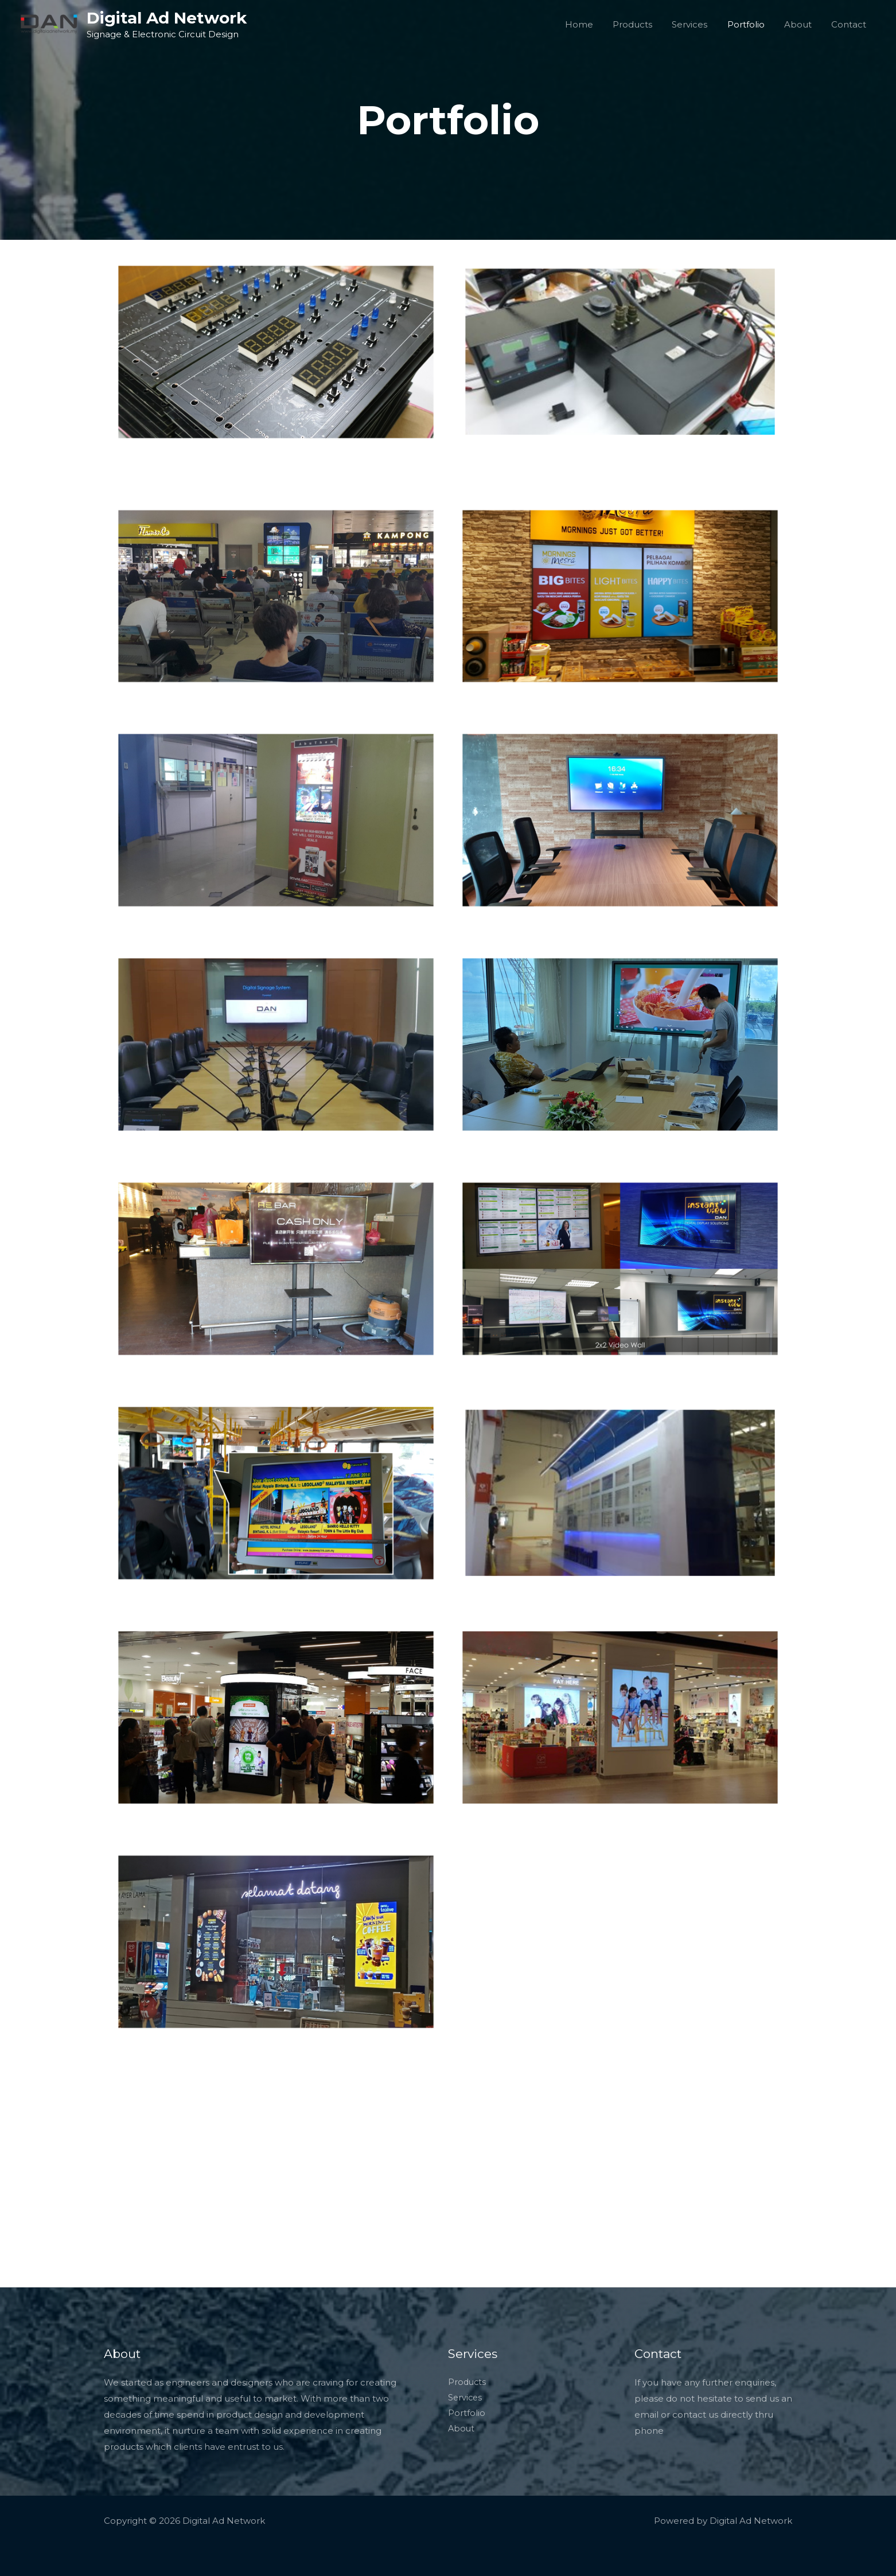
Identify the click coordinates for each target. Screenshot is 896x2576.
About (801, 24)
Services (698, 24)
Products (643, 24)
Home (592, 24)
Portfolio (751, 24)
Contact (849, 24)
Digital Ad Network (167, 18)
